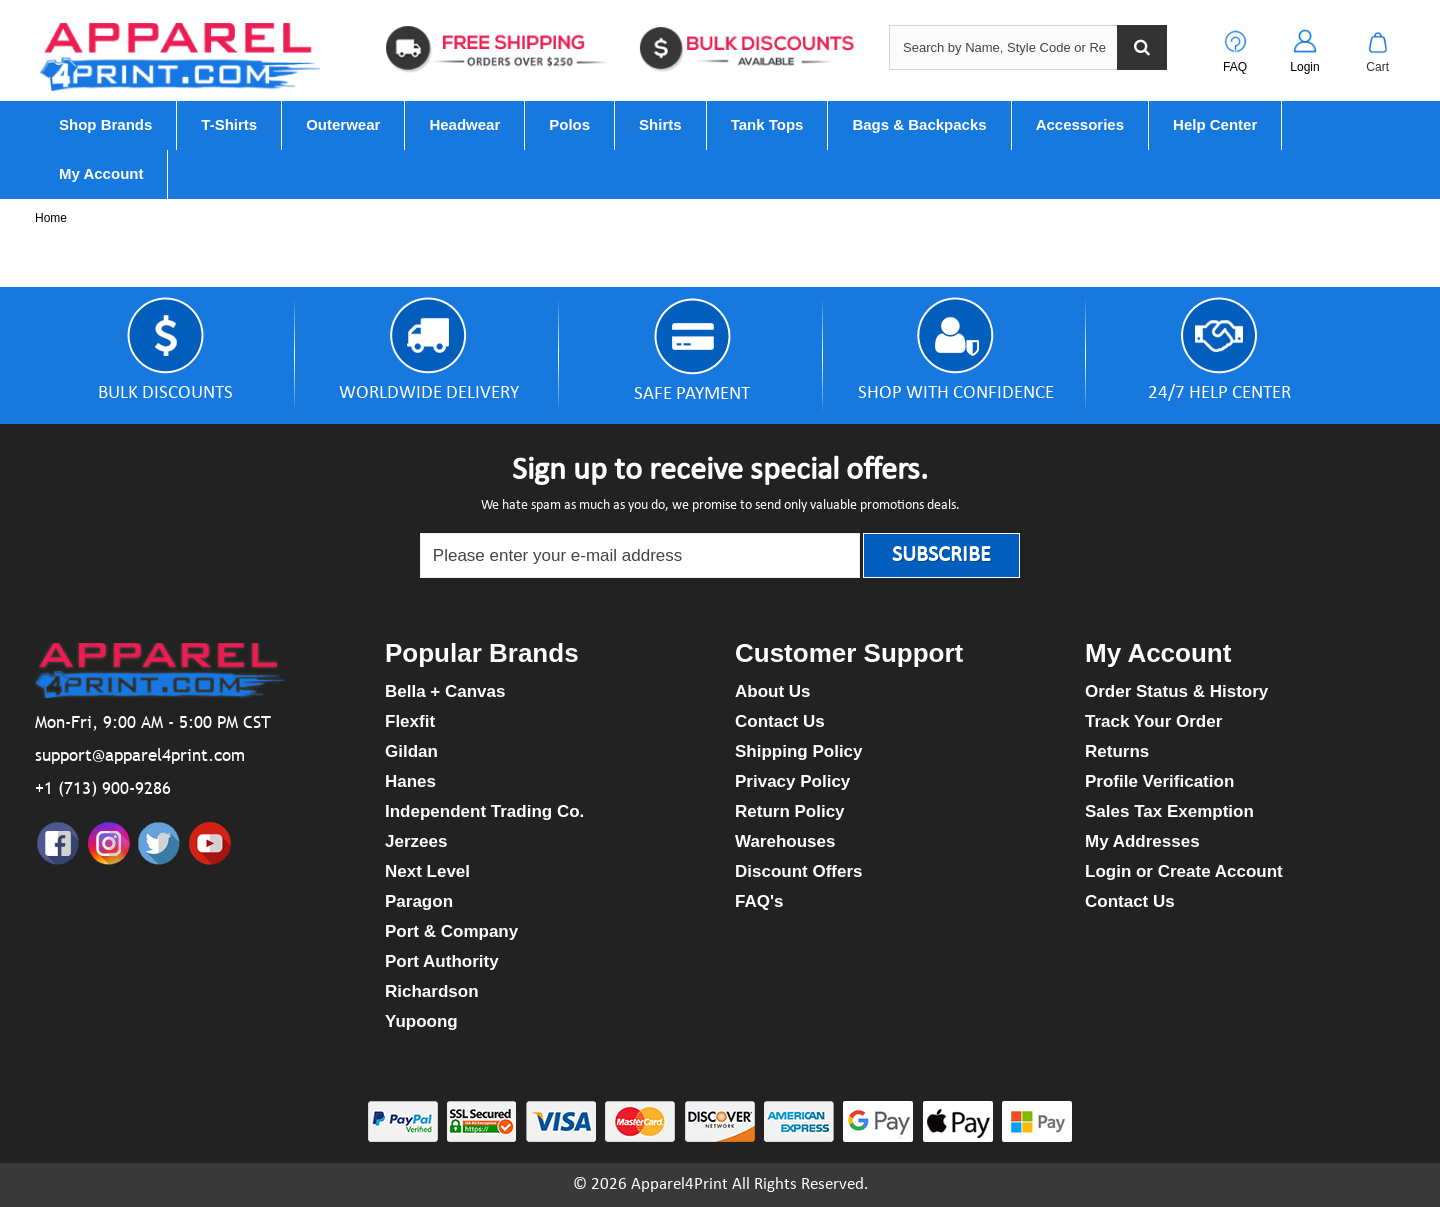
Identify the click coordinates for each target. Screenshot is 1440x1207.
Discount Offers (799, 871)
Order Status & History (1176, 691)
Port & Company (451, 931)
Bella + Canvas (445, 691)
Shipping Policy (799, 751)
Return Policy (790, 811)
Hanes (410, 781)
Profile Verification (1159, 781)
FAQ (1235, 67)
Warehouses (785, 841)
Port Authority (442, 961)
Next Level (427, 871)
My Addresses (1142, 841)
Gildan (411, 751)
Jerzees (416, 841)
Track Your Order (1153, 721)
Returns (1117, 751)
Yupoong (421, 1021)
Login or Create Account (1184, 871)
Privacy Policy (792, 781)
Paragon (419, 901)
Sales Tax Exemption (1169, 811)
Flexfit (410, 721)
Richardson (432, 991)
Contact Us (780, 721)
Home (51, 218)
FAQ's (759, 901)
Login (1304, 67)
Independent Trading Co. (484, 811)
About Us (773, 691)
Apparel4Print (679, 1184)
